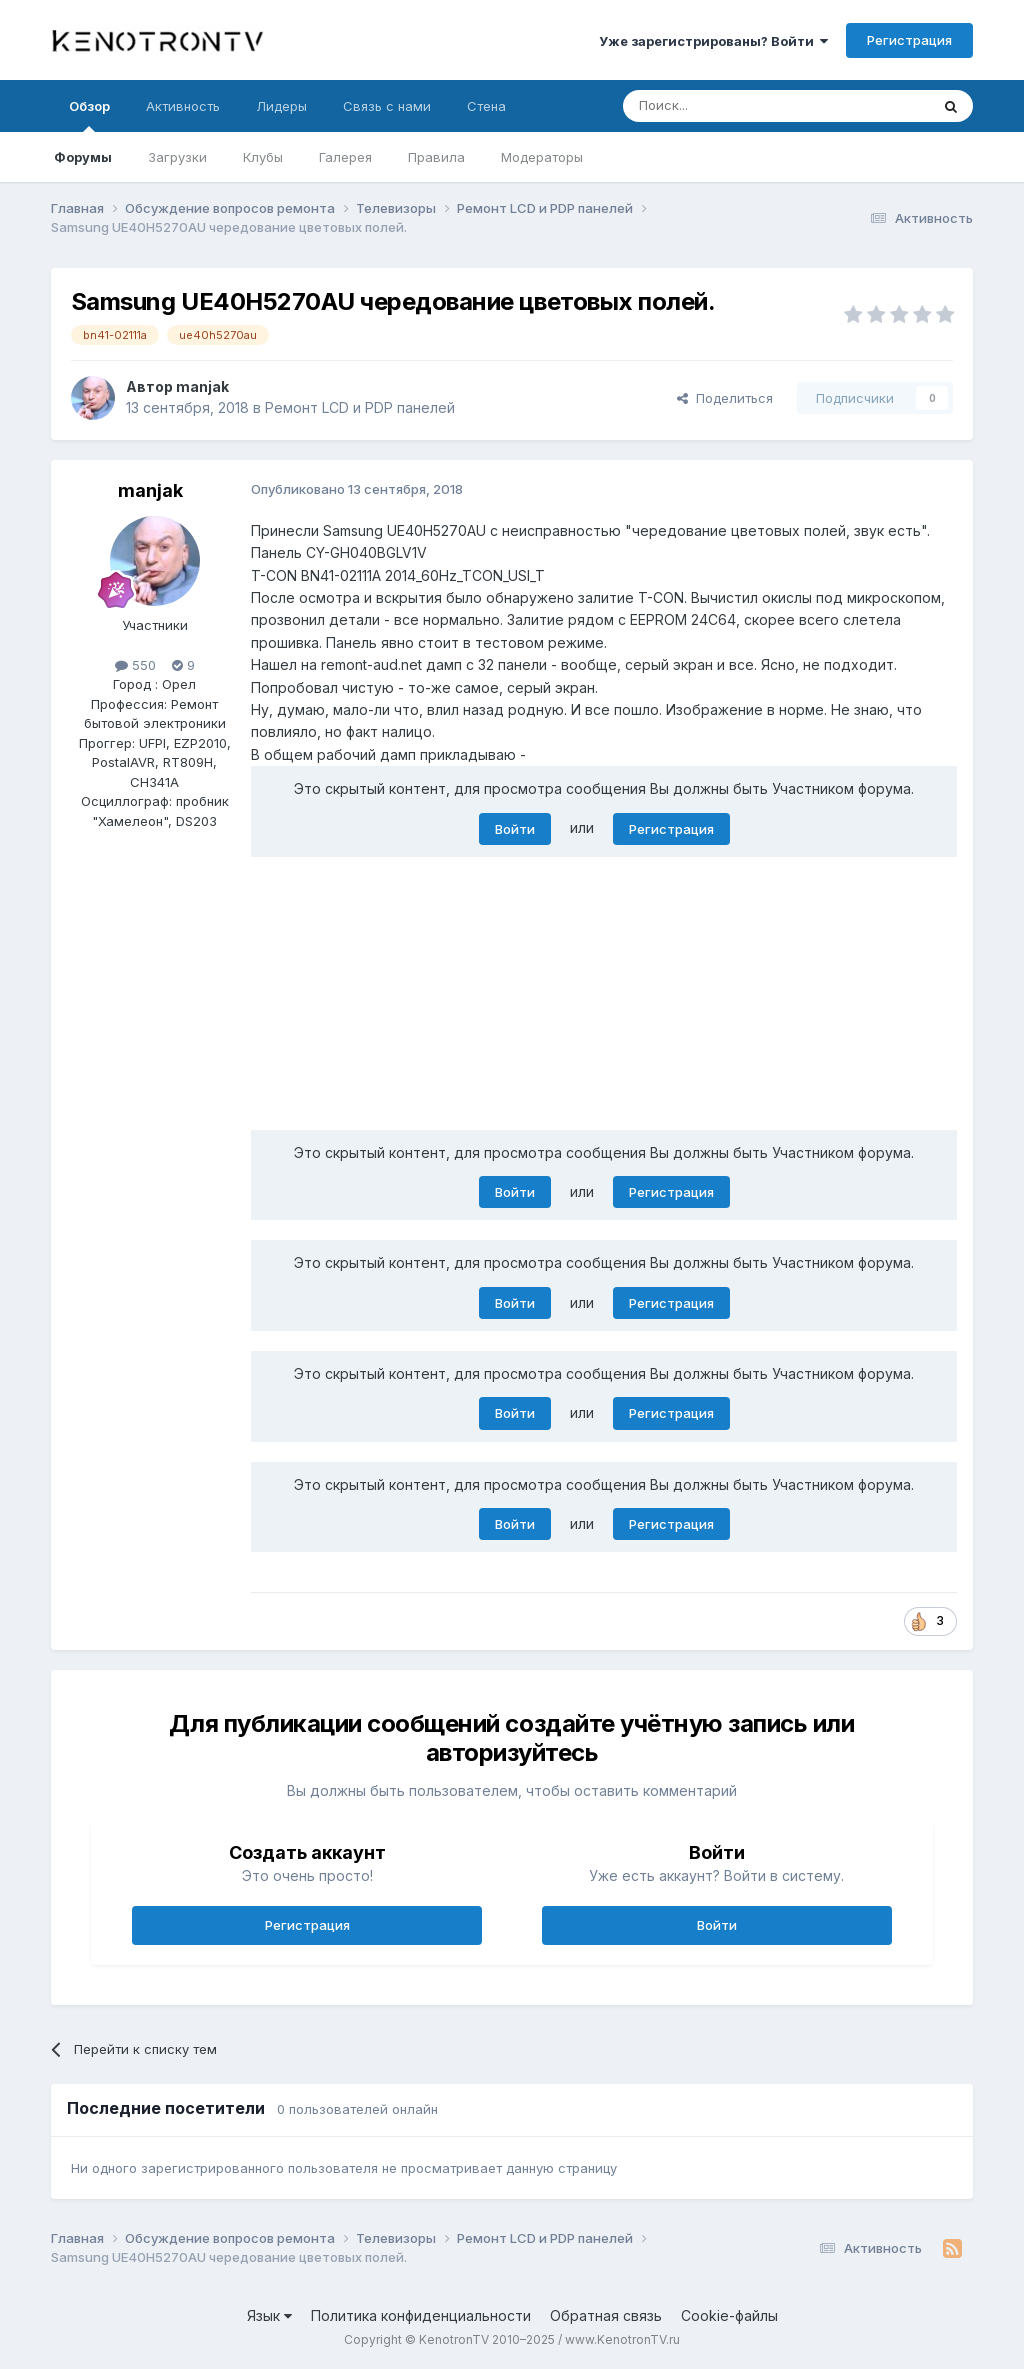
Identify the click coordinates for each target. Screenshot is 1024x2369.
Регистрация (909, 40)
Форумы (83, 157)
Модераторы (542, 157)
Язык (269, 2315)
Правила (436, 157)
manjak (202, 386)
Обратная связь (606, 2315)
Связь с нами (387, 106)
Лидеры (281, 106)
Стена (486, 106)
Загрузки (177, 157)
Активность (183, 106)
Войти (515, 829)
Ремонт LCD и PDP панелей (360, 407)
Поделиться (725, 398)
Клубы (263, 157)
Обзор (89, 115)
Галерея (345, 157)
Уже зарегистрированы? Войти (713, 41)
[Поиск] (730, 106)
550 (135, 665)
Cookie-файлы (729, 2315)
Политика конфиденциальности (421, 2315)
